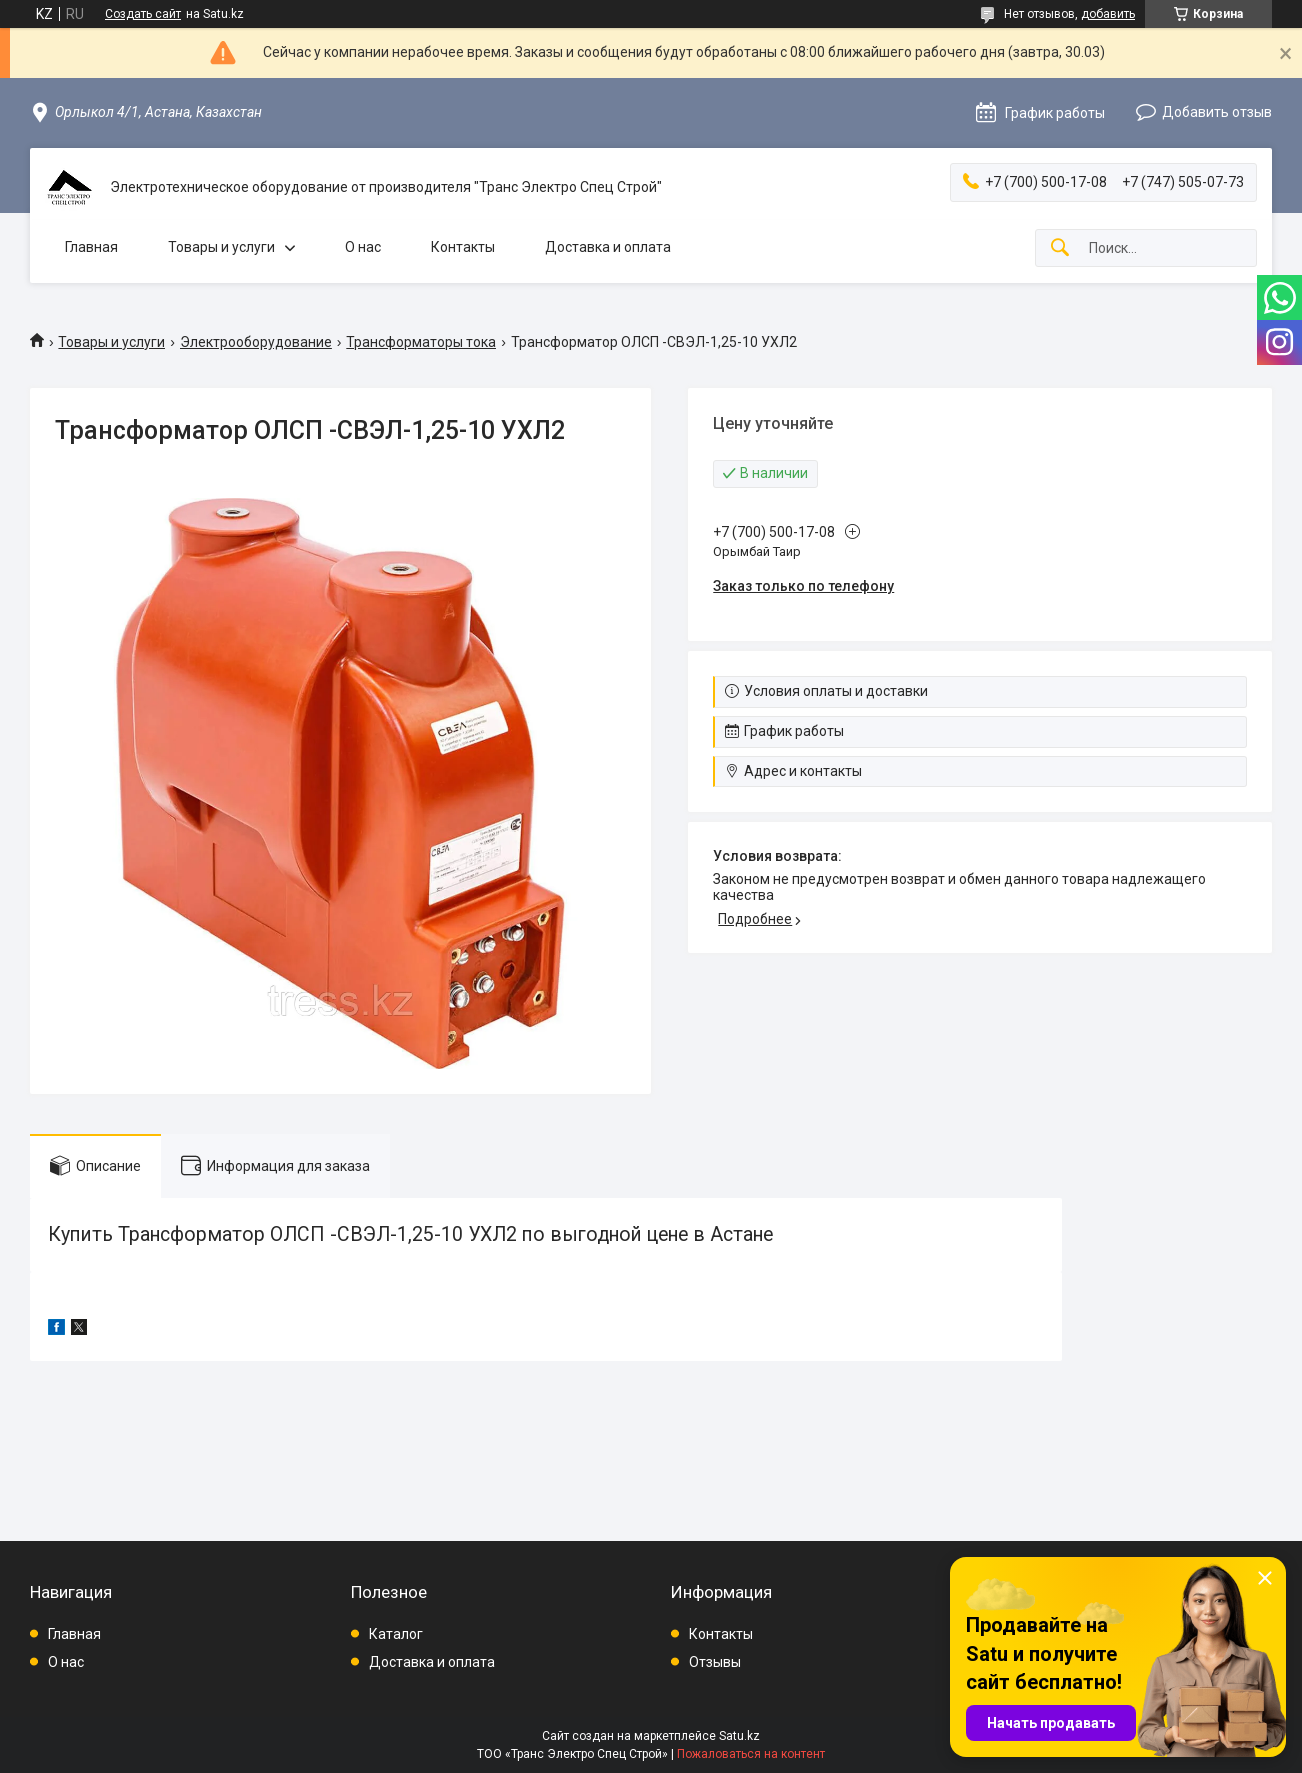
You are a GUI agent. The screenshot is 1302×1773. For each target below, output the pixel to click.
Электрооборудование (256, 342)
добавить (1108, 14)
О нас (363, 247)
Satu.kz (739, 1736)
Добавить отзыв (1217, 112)
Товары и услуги (221, 247)
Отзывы (715, 1662)
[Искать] (1060, 248)
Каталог (396, 1634)
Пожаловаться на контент (751, 1754)
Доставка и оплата (608, 247)
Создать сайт (143, 14)
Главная (91, 247)
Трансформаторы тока (421, 342)
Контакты (463, 247)
